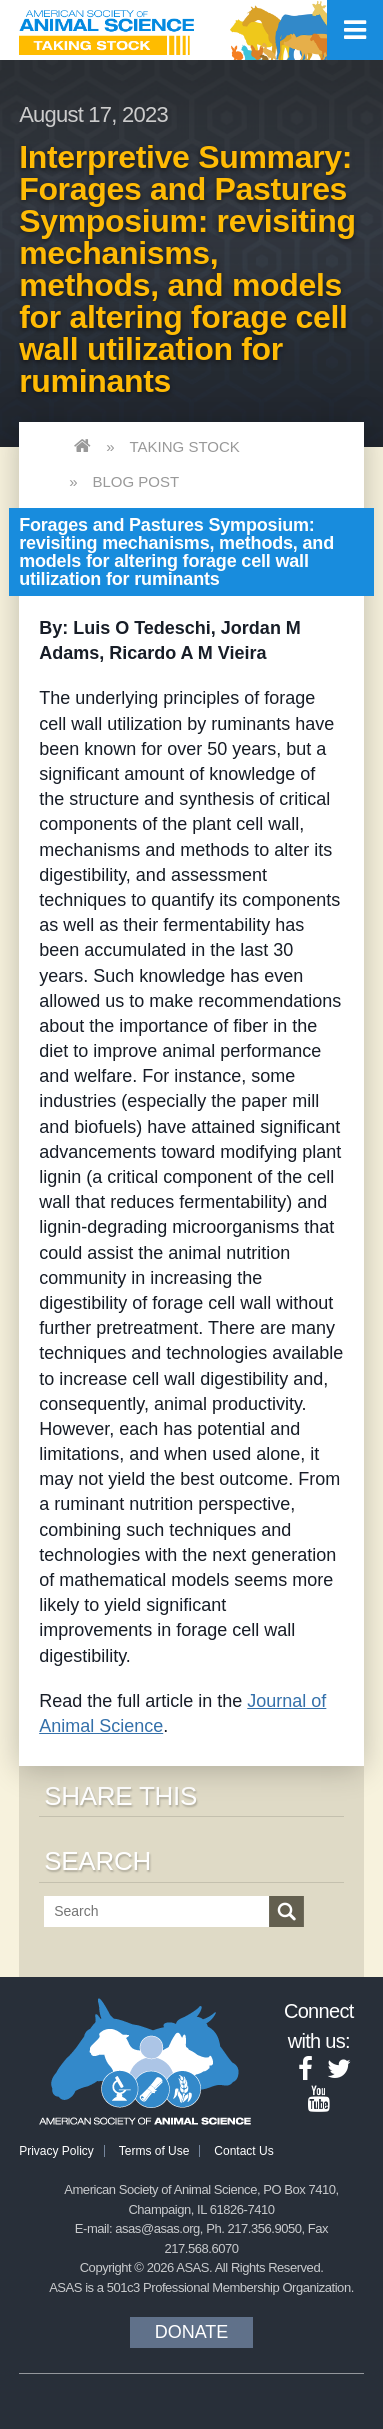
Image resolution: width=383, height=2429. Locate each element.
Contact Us (243, 2151)
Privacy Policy (56, 2151)
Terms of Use (154, 2151)
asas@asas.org (157, 2228)
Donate (192, 2332)
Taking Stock (185, 446)
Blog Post (136, 481)
